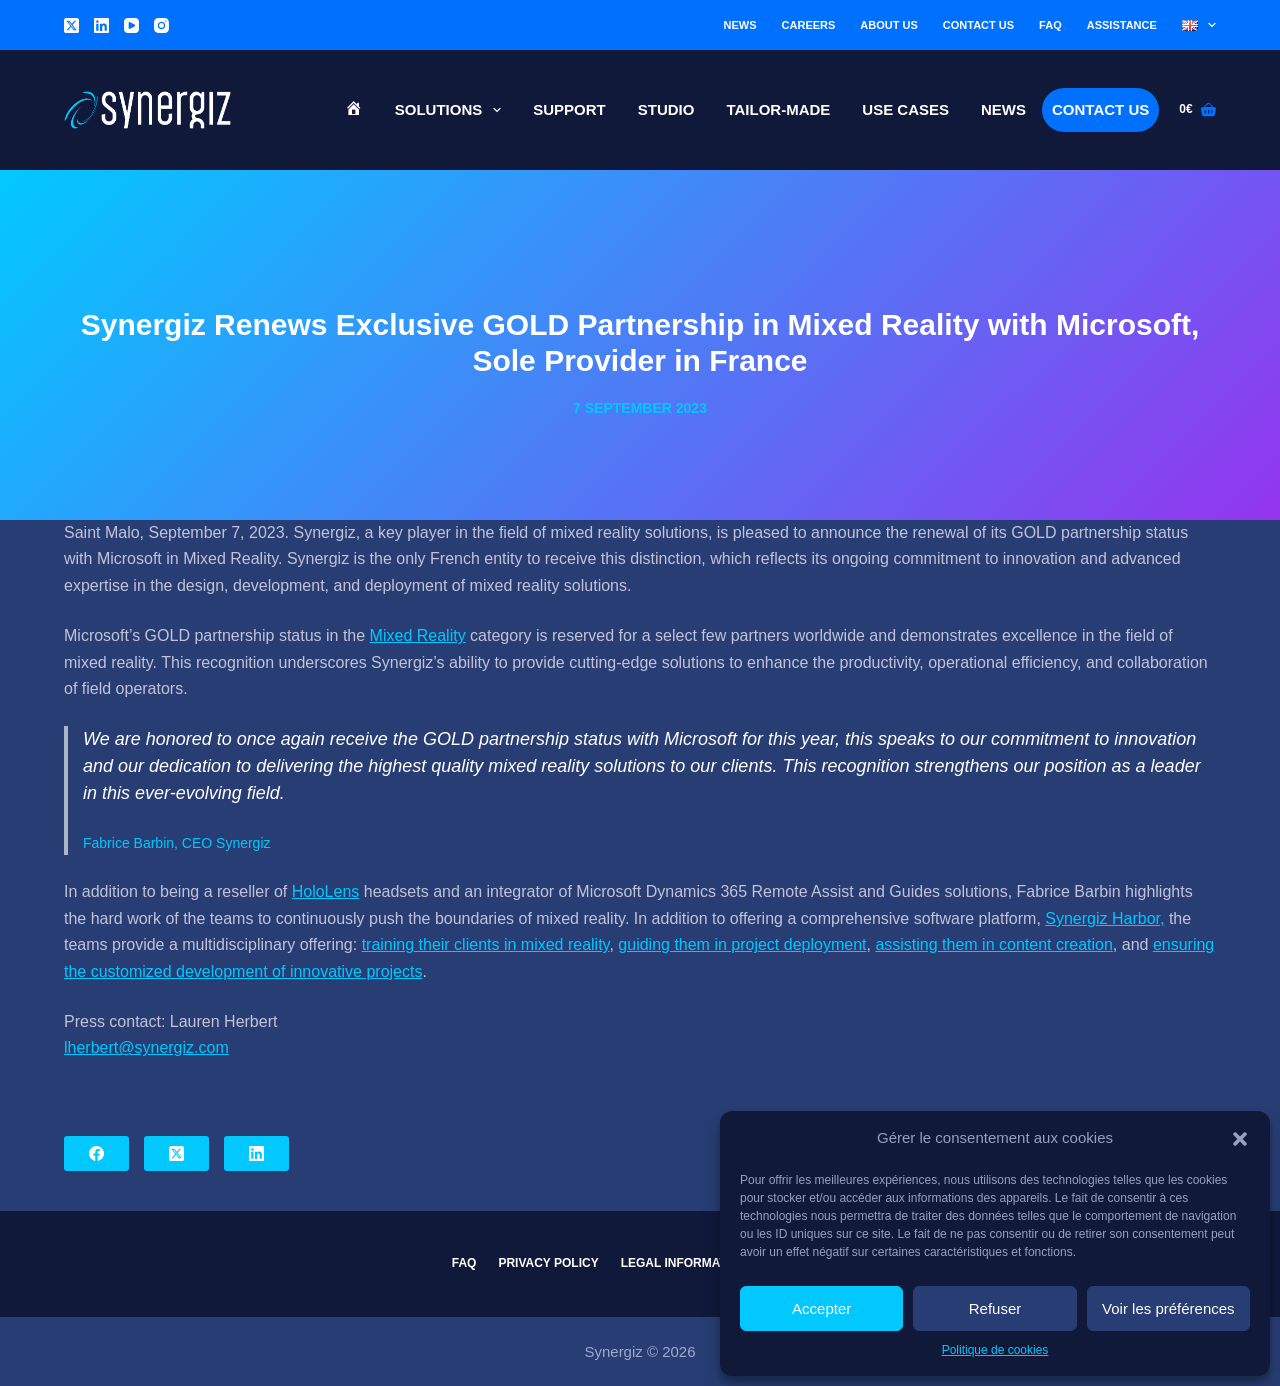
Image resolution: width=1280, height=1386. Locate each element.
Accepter (821, 1308)
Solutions (452, 110)
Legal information (685, 1263)
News (740, 25)
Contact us (978, 25)
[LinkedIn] (101, 25)
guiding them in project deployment (742, 944)
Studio (666, 109)
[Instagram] (161, 25)
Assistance (1122, 25)
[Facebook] (96, 1153)
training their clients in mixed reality (486, 944)
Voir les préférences (1168, 1308)
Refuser (995, 1308)
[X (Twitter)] (71, 25)
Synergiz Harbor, (1104, 918)
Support (569, 109)
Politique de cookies (995, 1350)
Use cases (905, 109)
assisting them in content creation (993, 944)
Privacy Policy (548, 1263)
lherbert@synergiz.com (146, 1047)
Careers (809, 25)
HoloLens (326, 891)
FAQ (1050, 25)
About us (888, 25)
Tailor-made (778, 109)
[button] (1240, 1139)
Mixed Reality (418, 635)
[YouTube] (131, 25)
